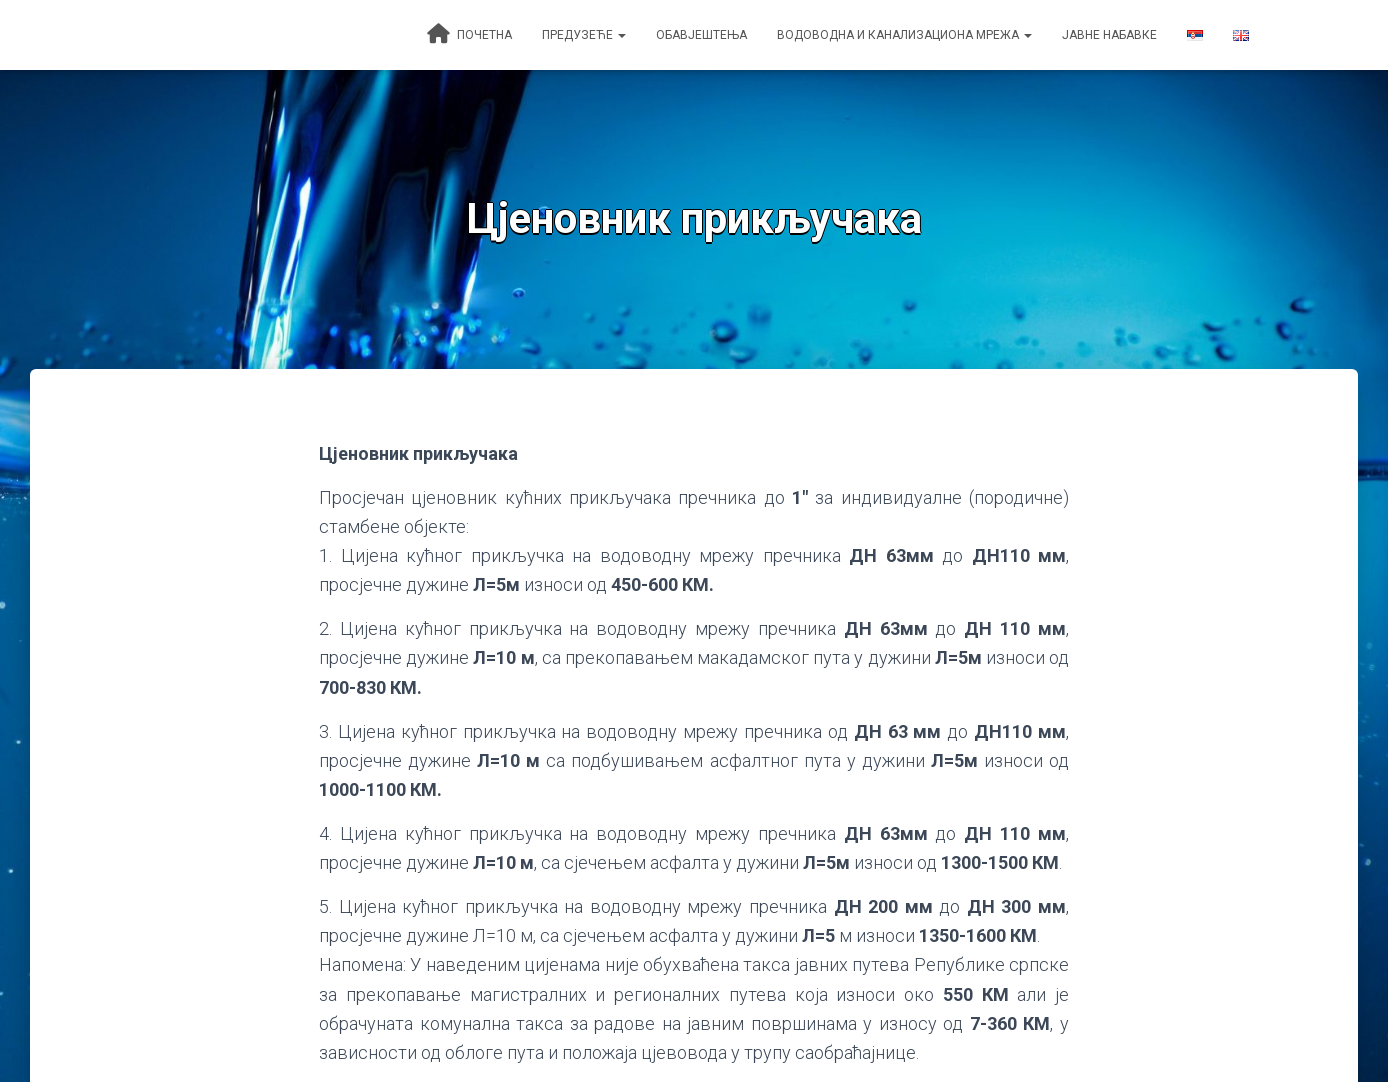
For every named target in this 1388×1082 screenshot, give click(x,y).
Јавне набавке (1109, 35)
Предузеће (584, 35)
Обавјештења (701, 35)
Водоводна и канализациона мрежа (904, 35)
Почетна (469, 34)
